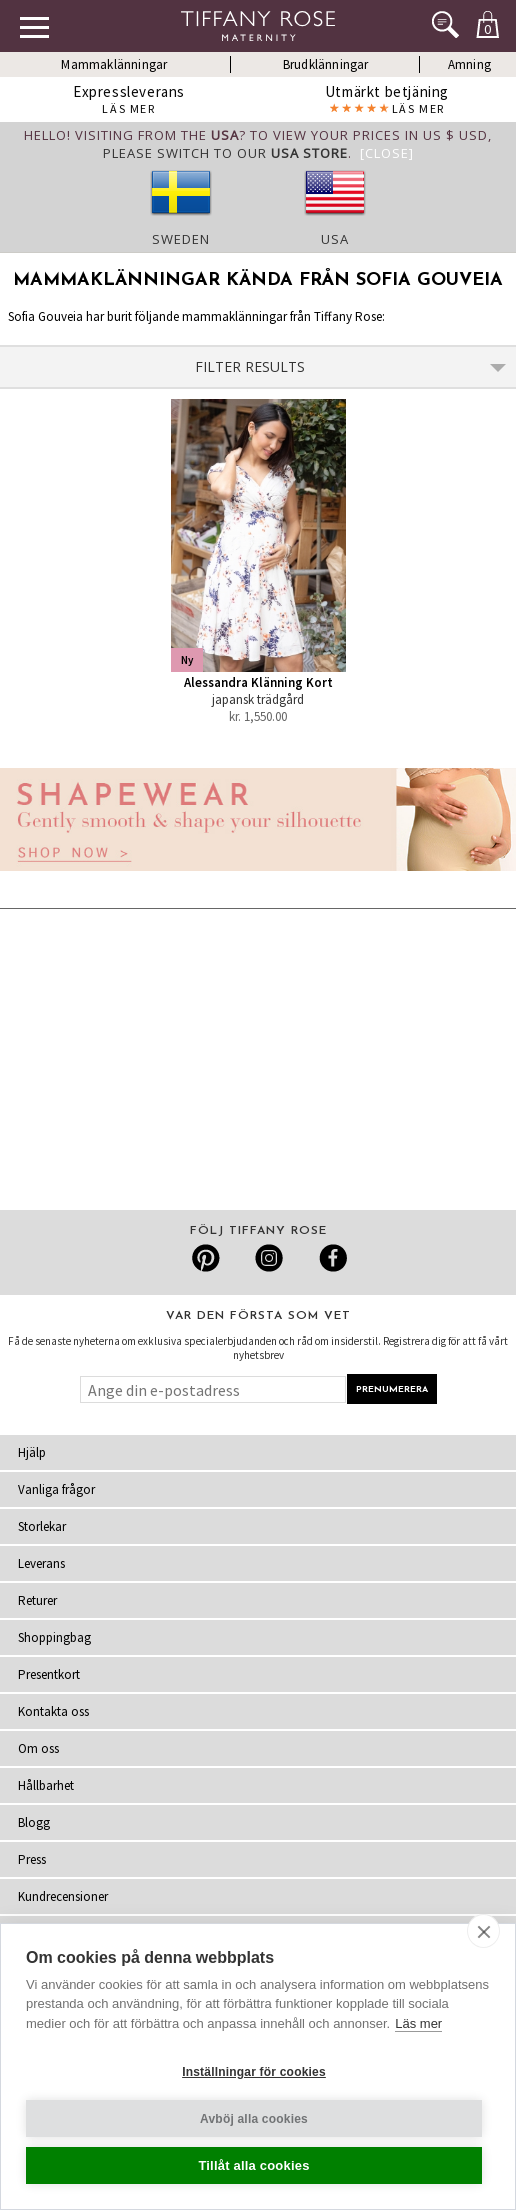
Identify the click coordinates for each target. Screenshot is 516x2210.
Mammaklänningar (114, 64)
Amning (469, 64)
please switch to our (225, 153)
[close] (483, 1931)
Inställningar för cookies (254, 2072)
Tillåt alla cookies (253, 2165)
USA (335, 239)
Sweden (181, 239)
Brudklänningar (326, 64)
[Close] (387, 153)
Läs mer (418, 2023)
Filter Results (350, 366)
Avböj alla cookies (254, 2119)
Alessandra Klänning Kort (258, 682)
